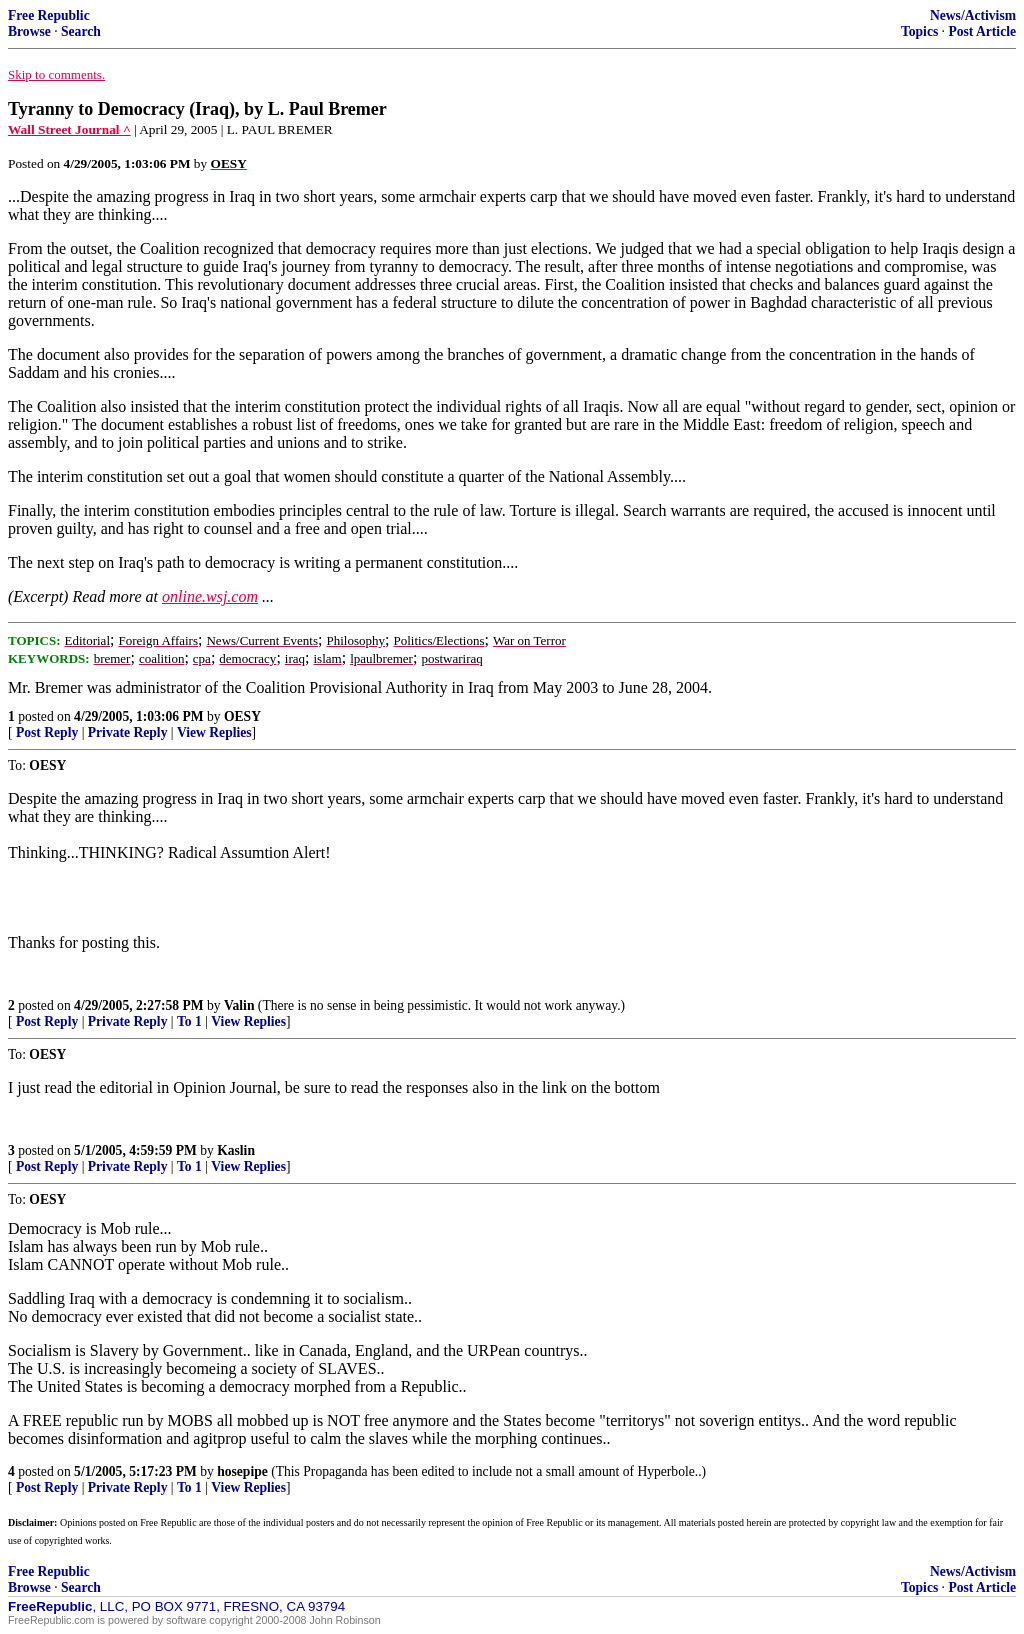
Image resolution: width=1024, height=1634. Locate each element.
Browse (29, 31)
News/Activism (973, 15)
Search (81, 31)
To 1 (189, 1021)
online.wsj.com (210, 596)
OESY (242, 716)
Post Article (982, 31)
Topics (919, 31)
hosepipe (242, 1471)
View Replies (214, 732)
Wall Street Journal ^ (69, 129)
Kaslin (236, 1150)
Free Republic (49, 15)
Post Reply (47, 732)
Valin (239, 1005)
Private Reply (128, 732)
